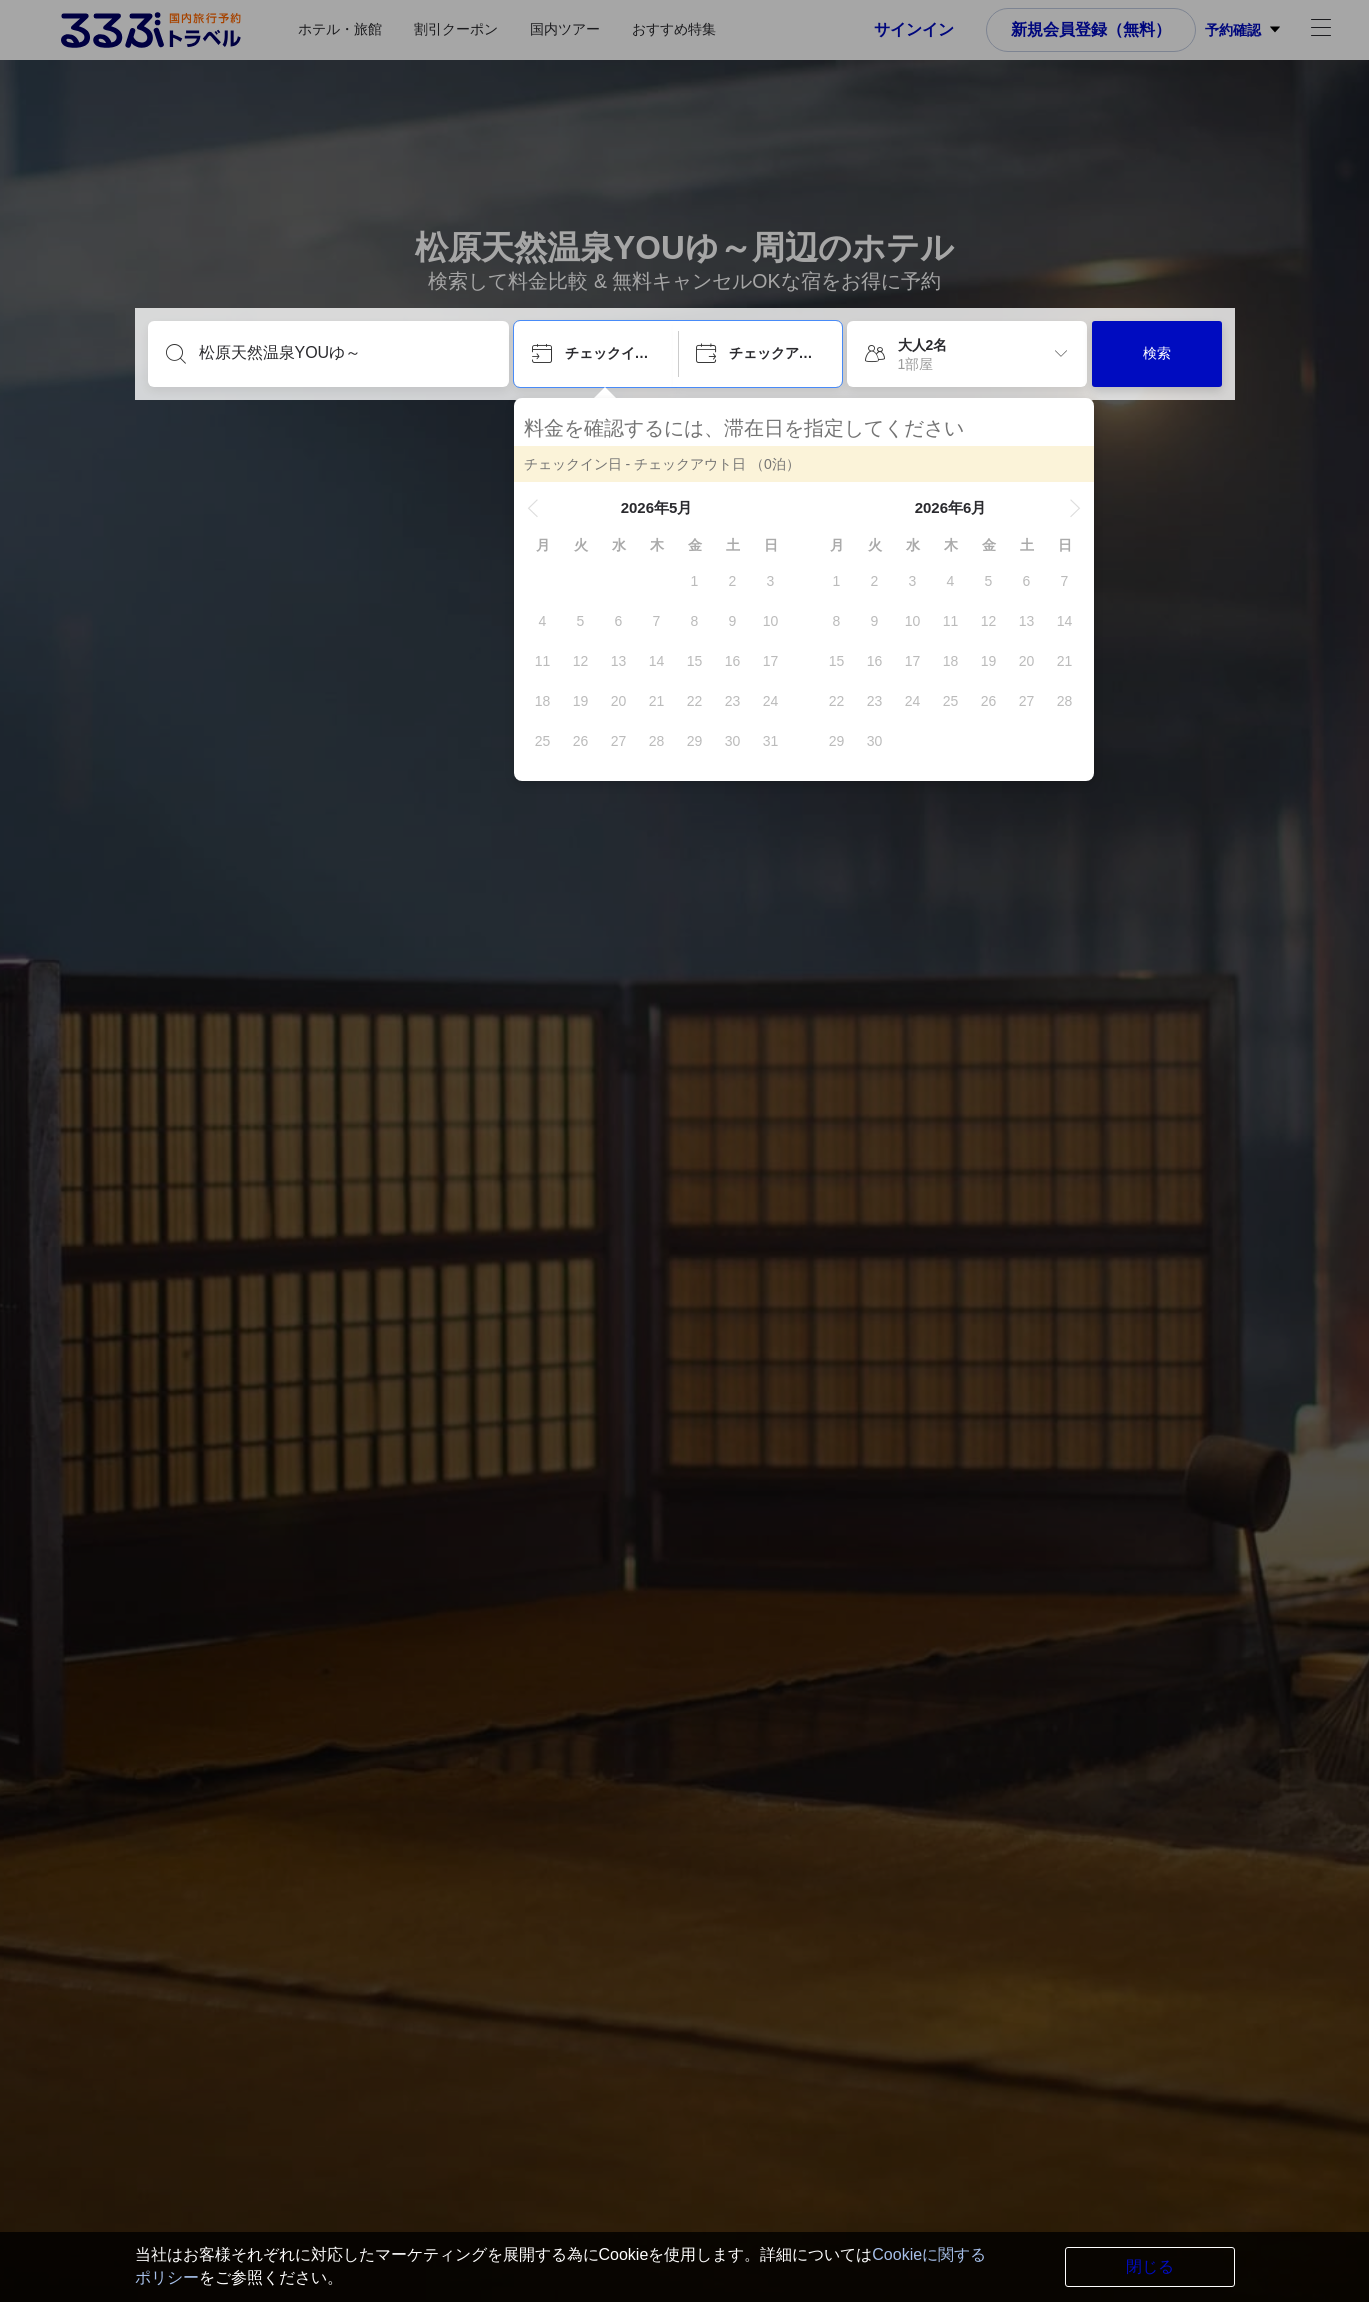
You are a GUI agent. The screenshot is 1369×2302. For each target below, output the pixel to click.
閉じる (1150, 2266)
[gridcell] (695, 581)
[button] (533, 508)
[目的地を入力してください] (344, 353)
